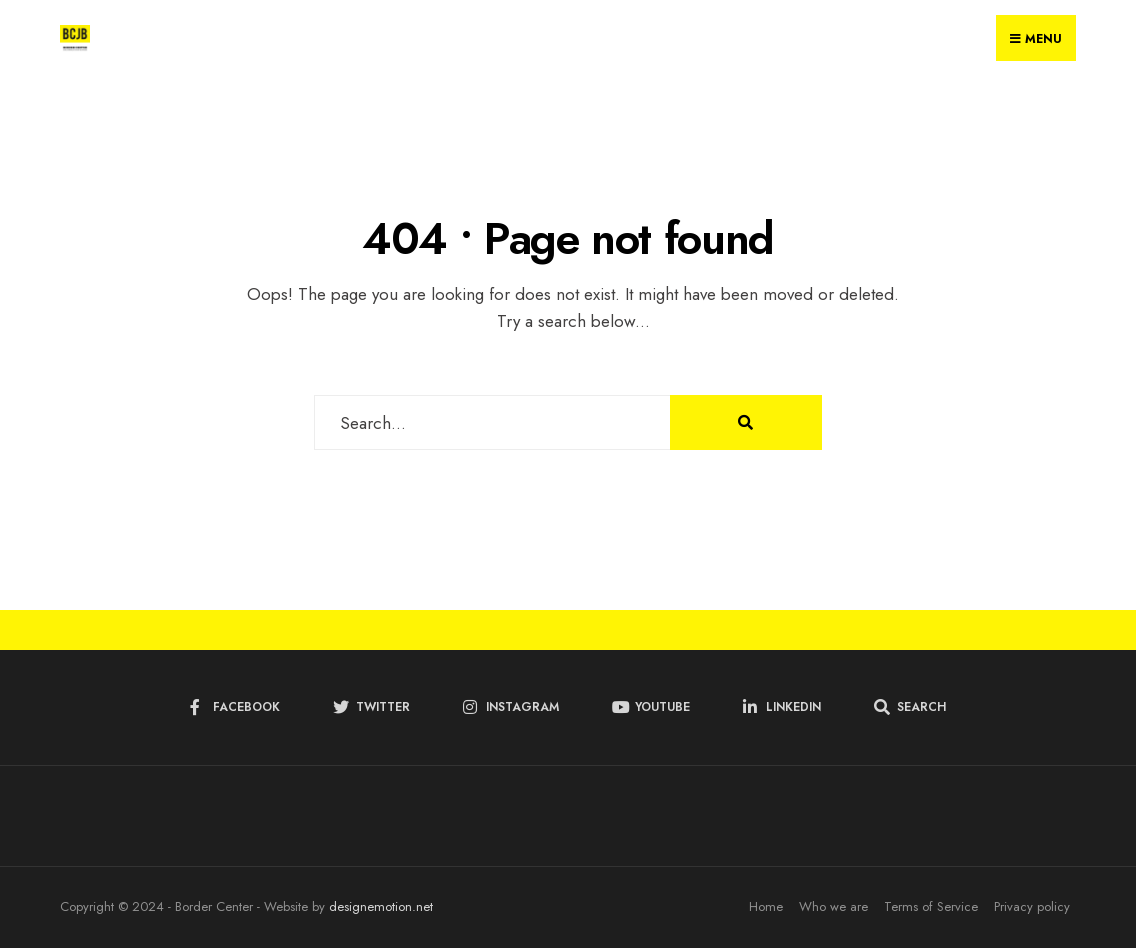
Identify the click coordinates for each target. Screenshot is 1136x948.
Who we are (833, 906)
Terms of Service (931, 906)
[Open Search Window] (910, 707)
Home (766, 906)
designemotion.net (381, 906)
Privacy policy (1032, 906)
